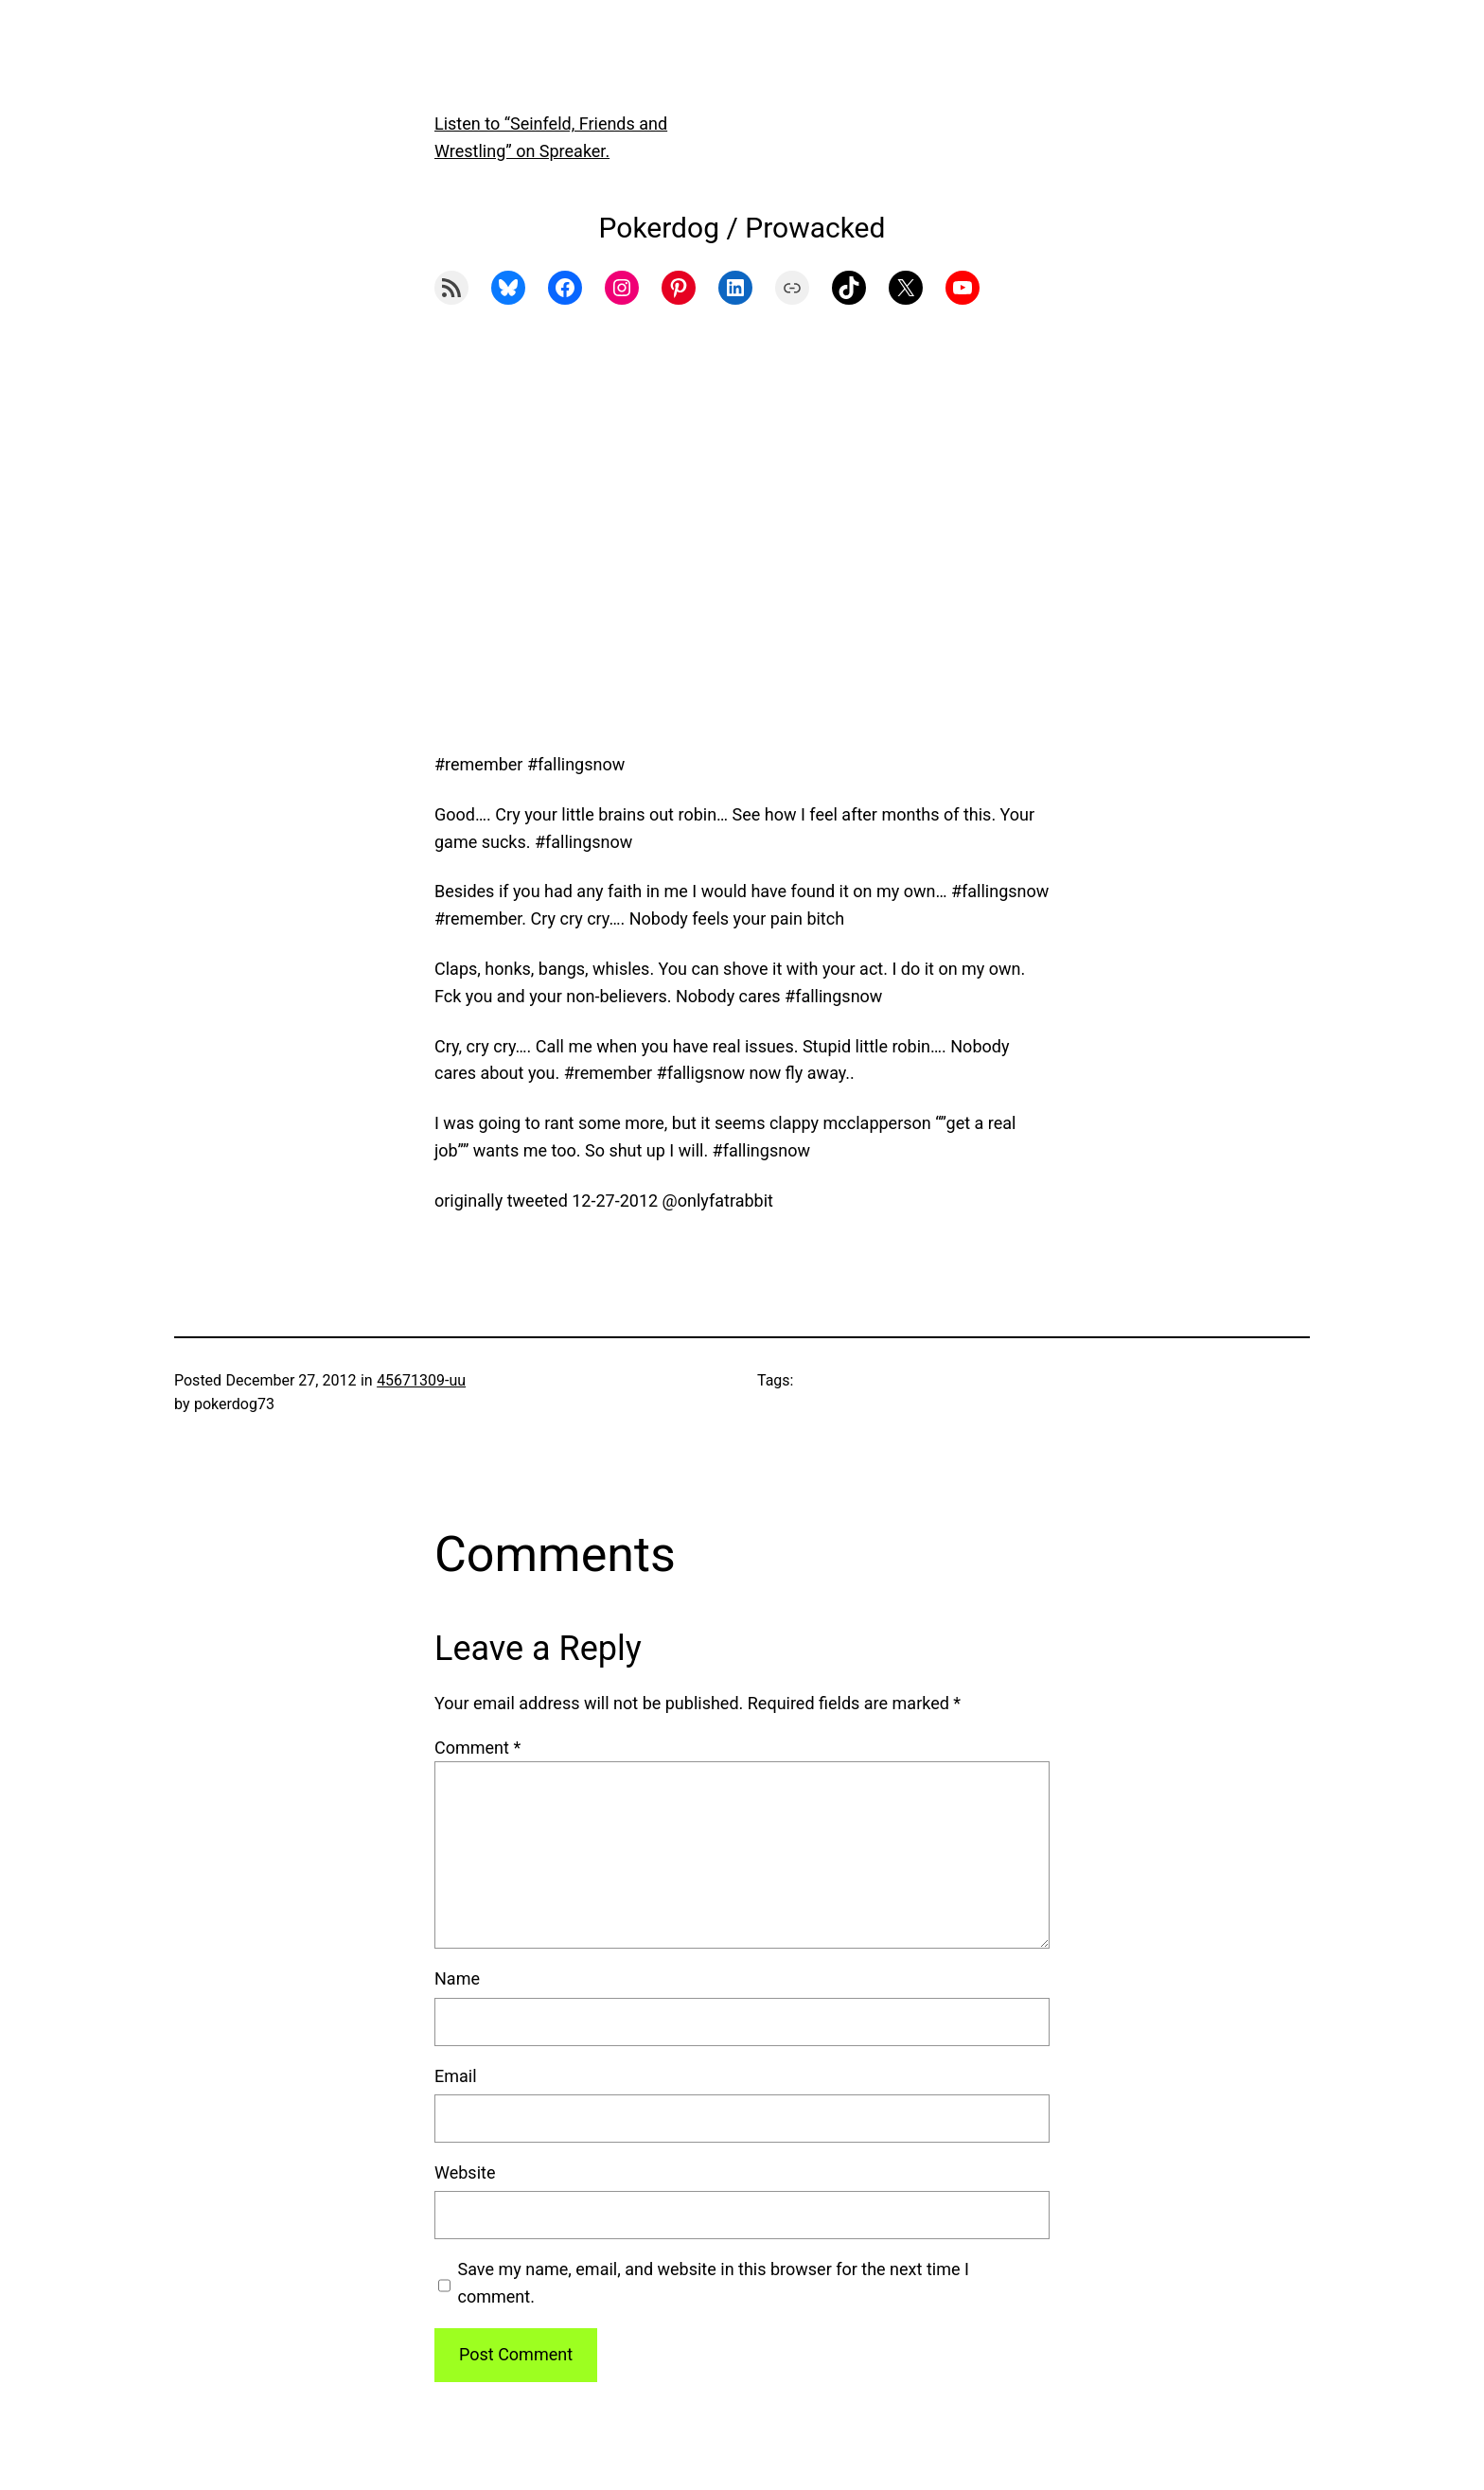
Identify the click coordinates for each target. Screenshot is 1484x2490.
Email (455, 2076)
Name (457, 1978)
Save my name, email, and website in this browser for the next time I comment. (713, 2282)
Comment (477, 1747)
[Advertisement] (742, 550)
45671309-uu (421, 1380)
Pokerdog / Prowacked (742, 227)
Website (464, 2172)
